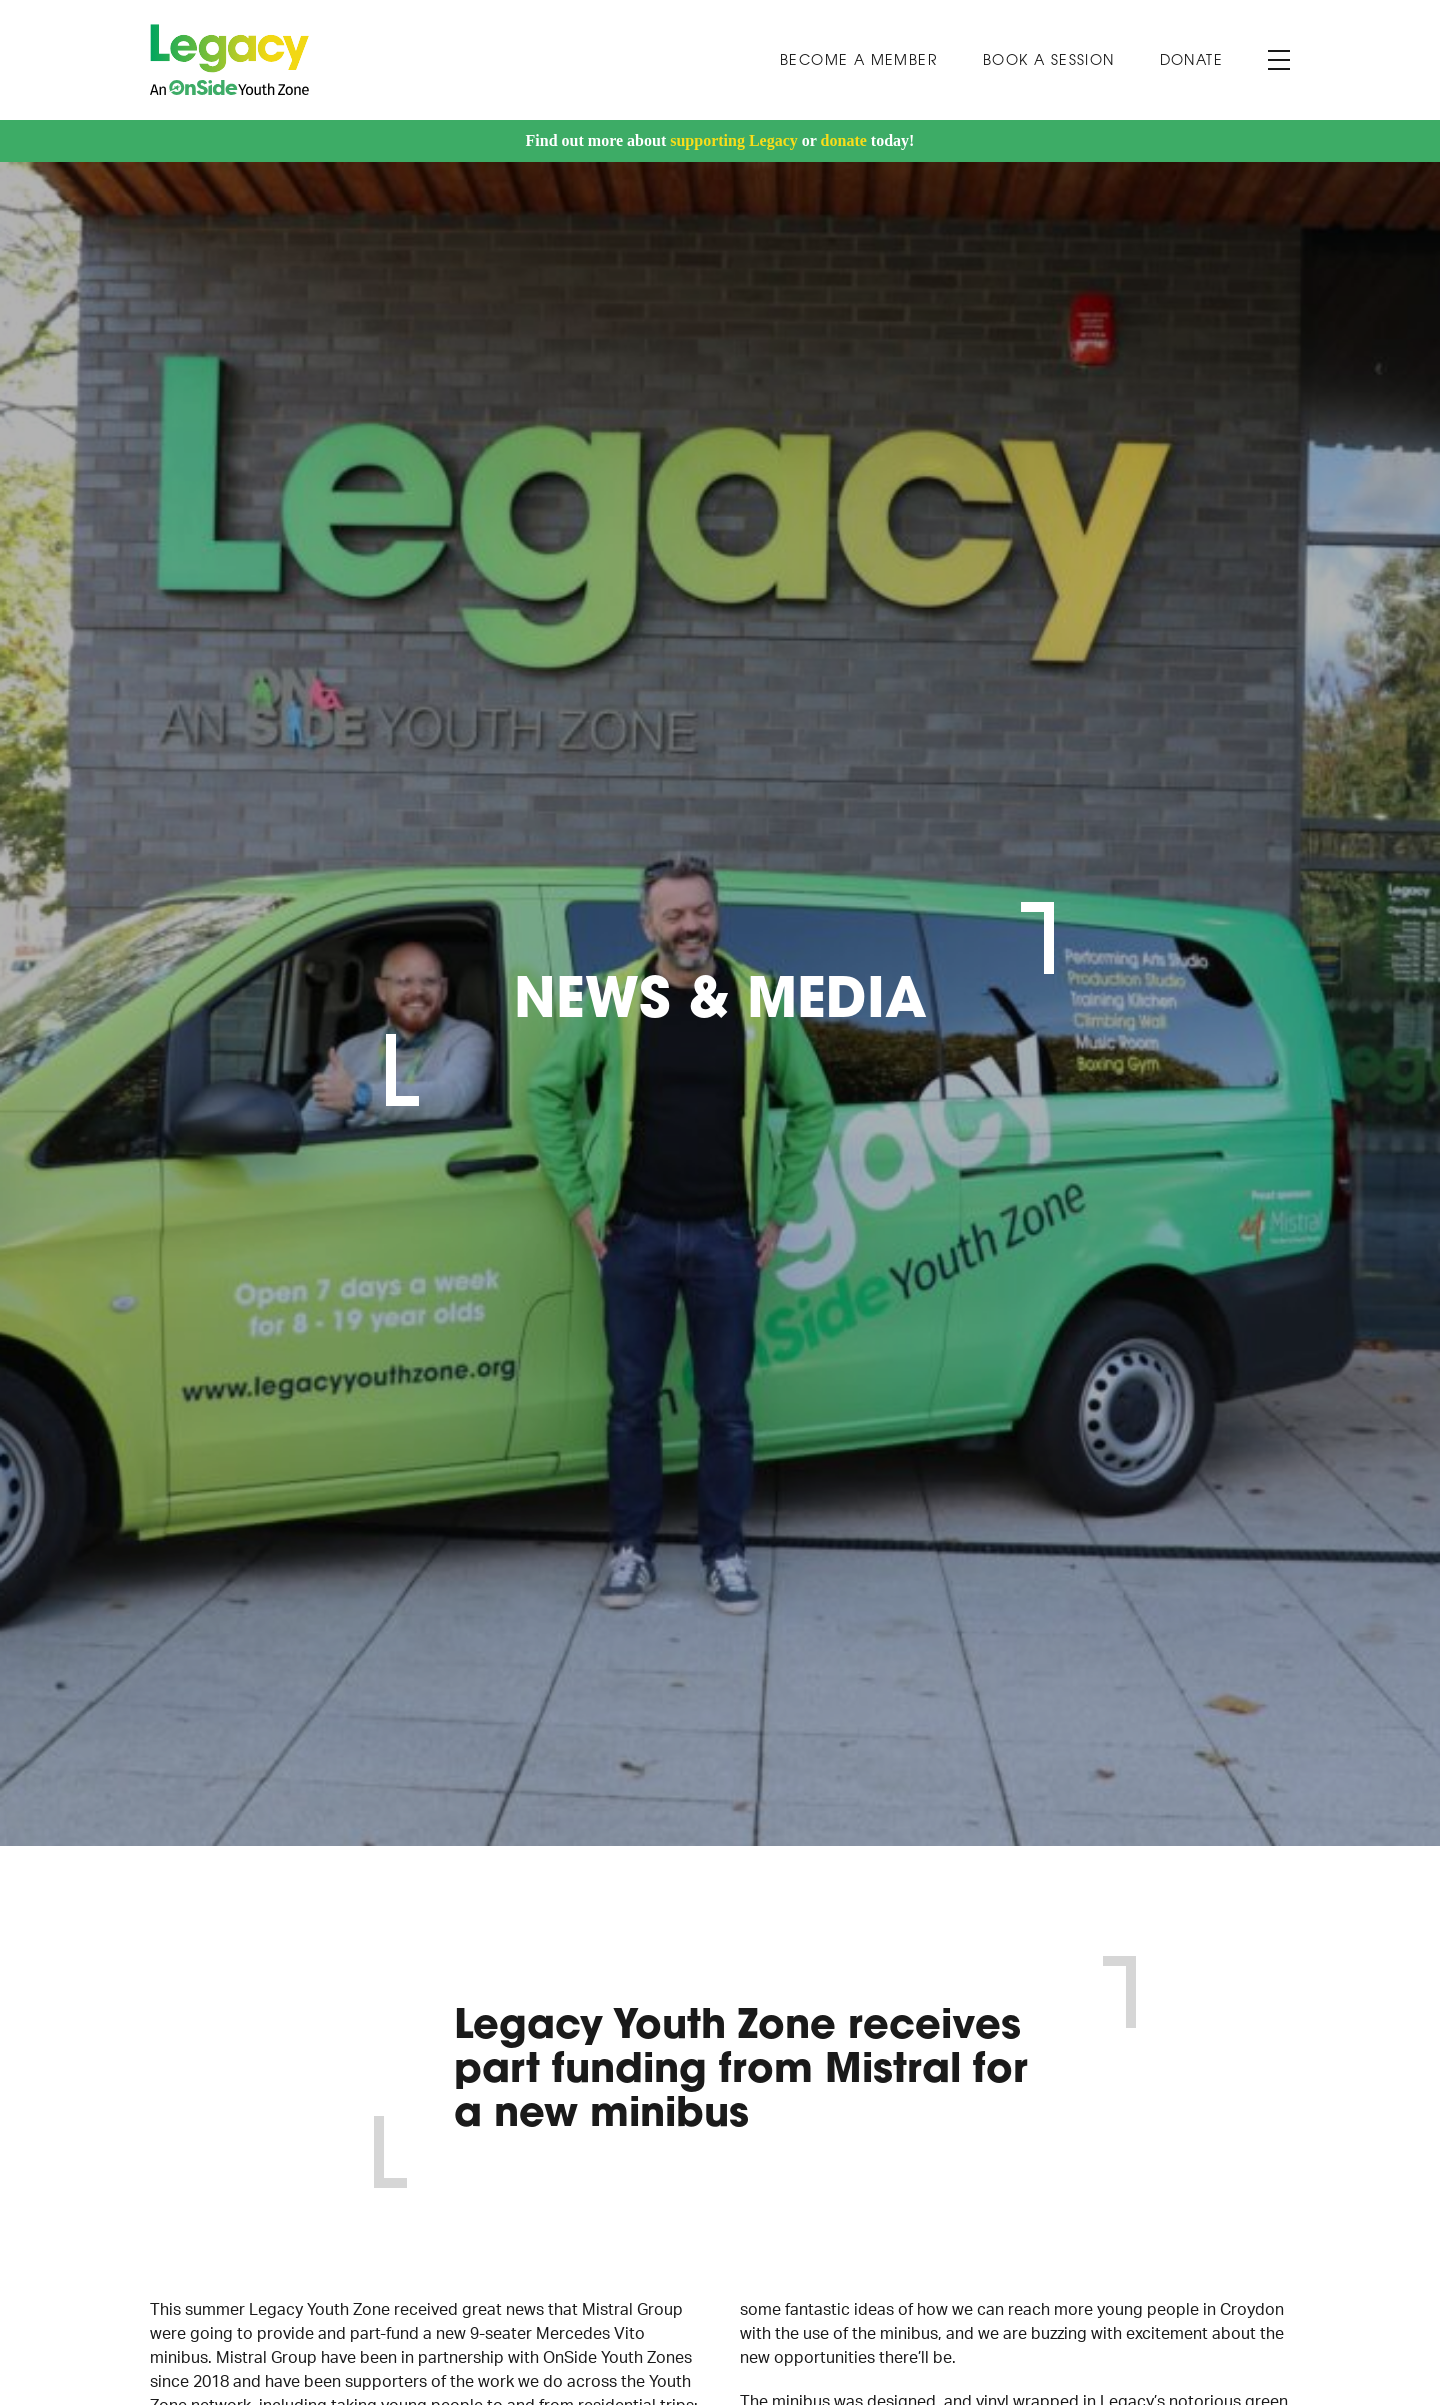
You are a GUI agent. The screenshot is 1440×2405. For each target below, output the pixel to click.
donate (844, 140)
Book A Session (1049, 61)
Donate (1191, 61)
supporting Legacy (734, 140)
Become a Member (859, 61)
